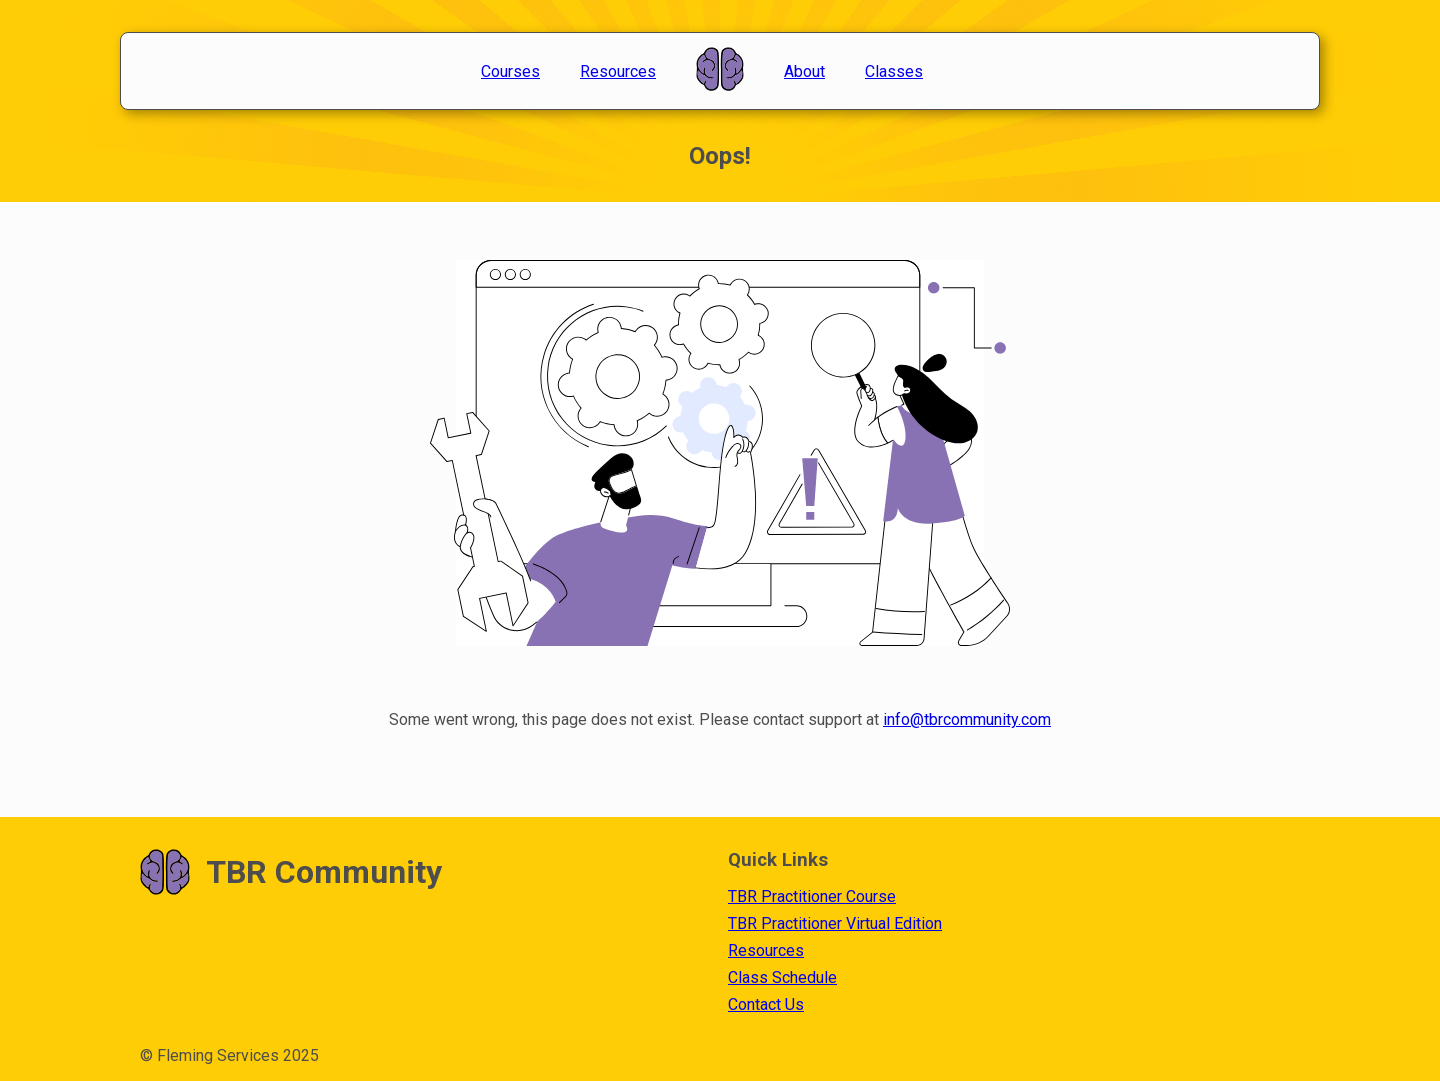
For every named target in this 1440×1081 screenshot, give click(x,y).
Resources (618, 71)
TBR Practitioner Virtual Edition (835, 923)
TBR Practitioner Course (812, 896)
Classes (894, 71)
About (804, 71)
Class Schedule (782, 977)
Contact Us (766, 1004)
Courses (510, 71)
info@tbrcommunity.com (967, 719)
